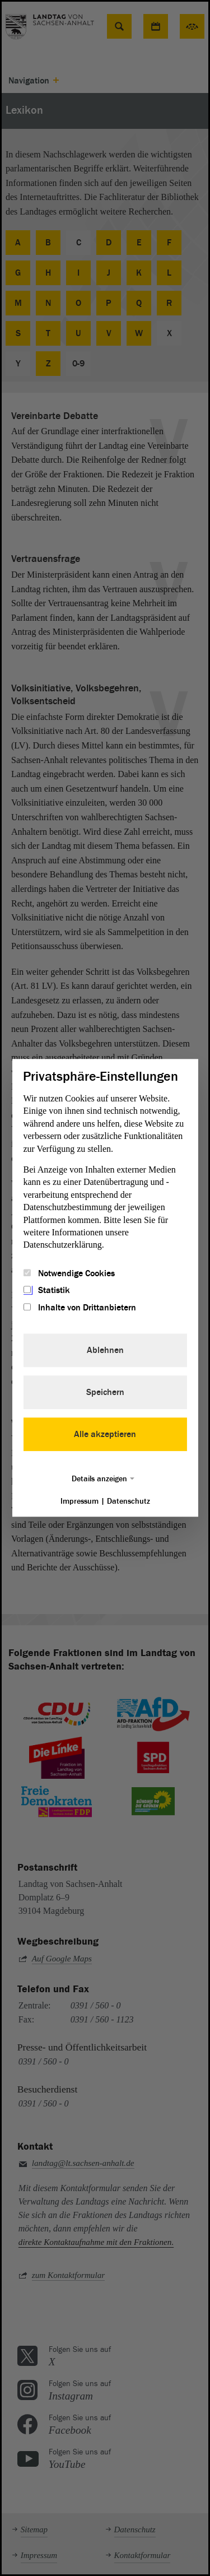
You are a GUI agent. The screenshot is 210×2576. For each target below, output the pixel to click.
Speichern (105, 1392)
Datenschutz (128, 1501)
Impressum (79, 1501)
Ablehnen (105, 1350)
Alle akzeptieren (105, 1434)
